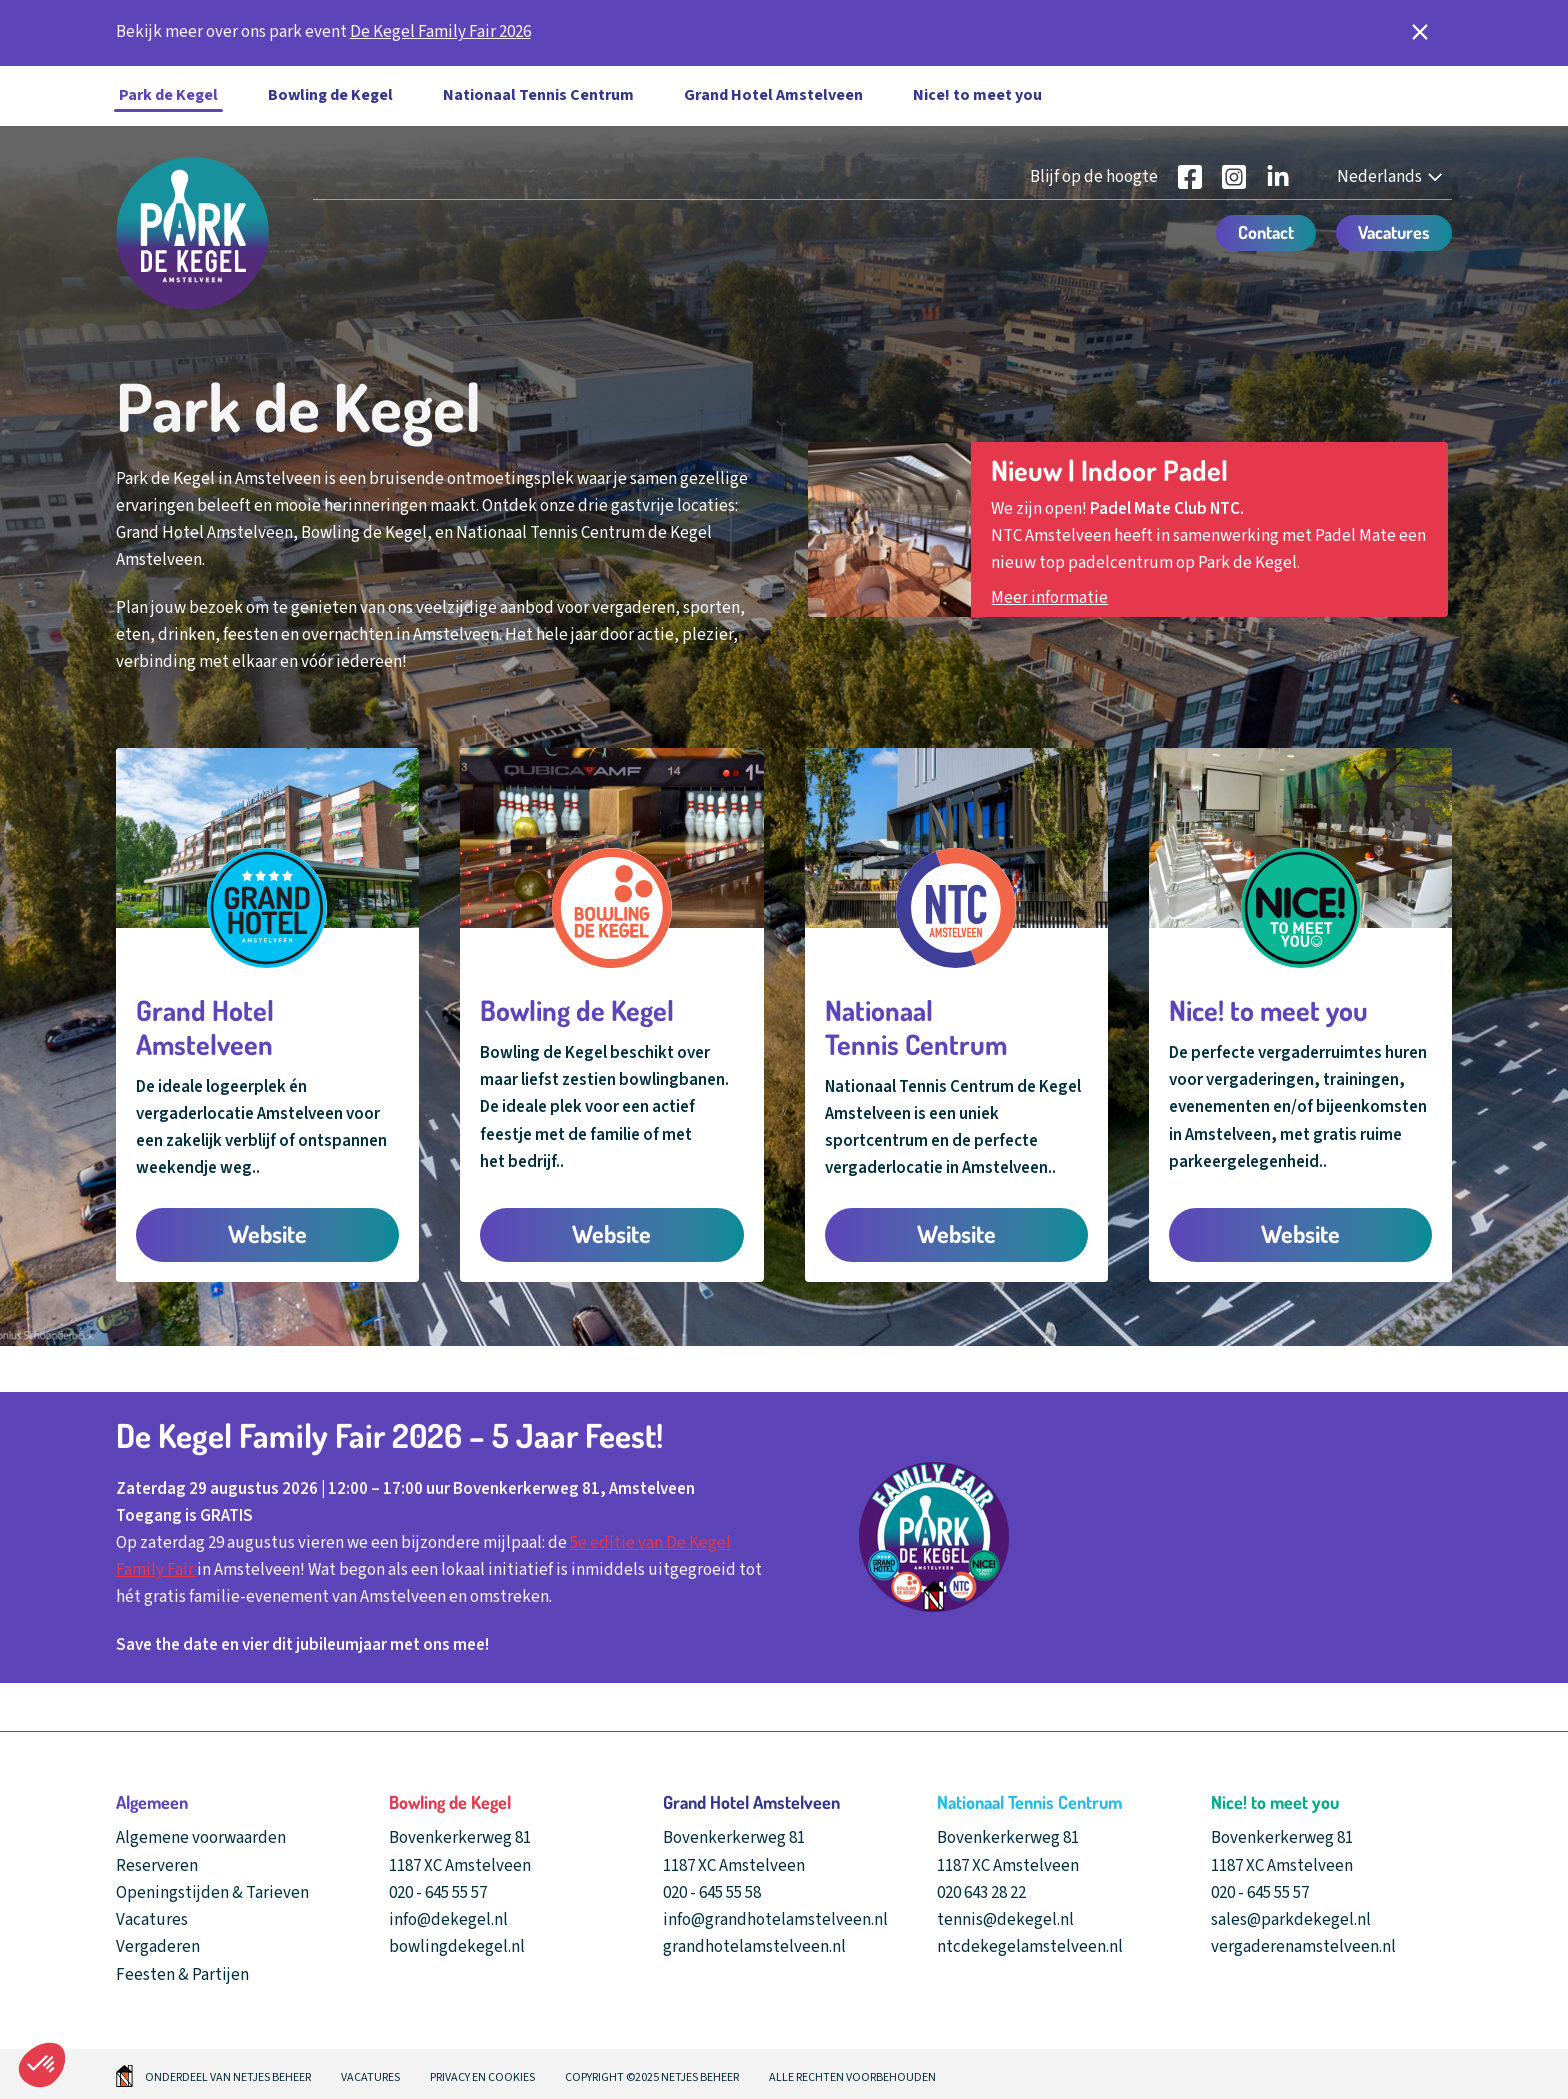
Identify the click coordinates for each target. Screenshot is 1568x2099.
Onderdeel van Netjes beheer (228, 2077)
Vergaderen (158, 1947)
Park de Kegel (168, 95)
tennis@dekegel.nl (1005, 1920)
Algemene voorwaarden (201, 1838)
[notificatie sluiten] (1420, 33)
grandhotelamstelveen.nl (754, 1947)
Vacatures (152, 1920)
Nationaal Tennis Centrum (538, 95)
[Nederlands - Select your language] (1391, 177)
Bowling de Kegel (330, 95)
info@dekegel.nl (448, 1920)
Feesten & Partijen (182, 1975)
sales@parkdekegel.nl (1291, 1920)
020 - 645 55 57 (438, 1893)
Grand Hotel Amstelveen (773, 95)
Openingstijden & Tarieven (212, 1893)
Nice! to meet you (977, 95)
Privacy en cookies (482, 2077)
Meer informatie (1049, 598)
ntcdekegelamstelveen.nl (1030, 1947)
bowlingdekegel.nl (457, 1947)
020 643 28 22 (981, 1893)
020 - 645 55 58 (712, 1893)
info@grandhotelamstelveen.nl (775, 1920)
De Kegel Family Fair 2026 (440, 32)
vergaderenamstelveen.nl (1303, 1947)
